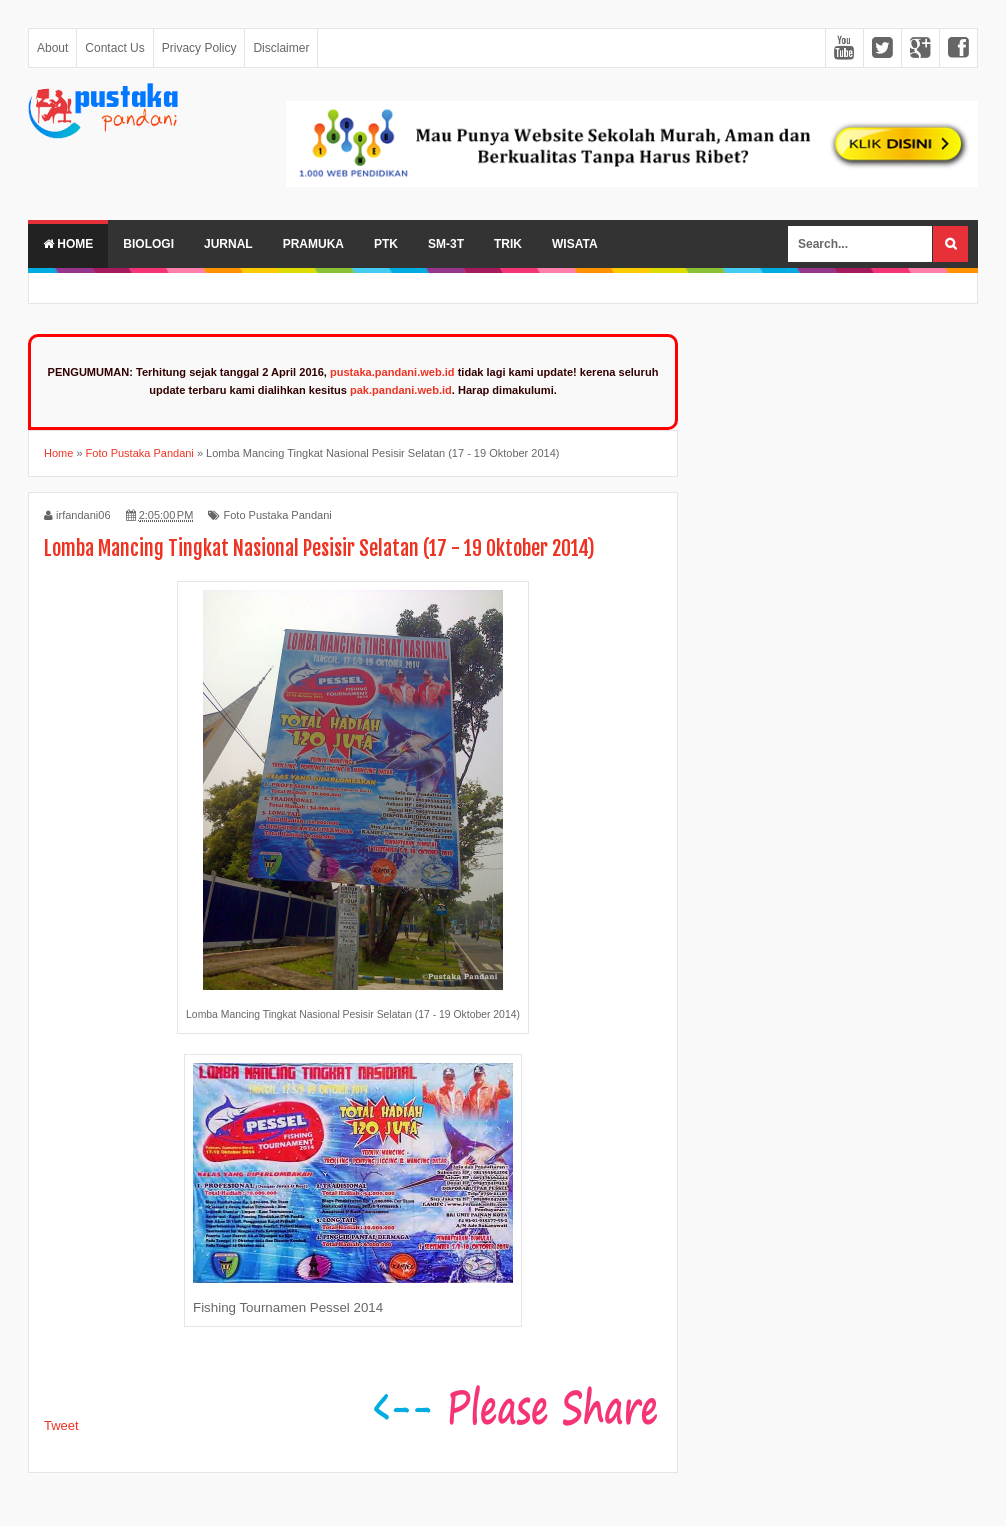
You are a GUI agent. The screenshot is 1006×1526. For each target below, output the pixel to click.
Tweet (61, 1425)
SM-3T (446, 244)
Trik (508, 244)
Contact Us (114, 48)
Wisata (575, 244)
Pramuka (313, 244)
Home (68, 244)
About (52, 48)
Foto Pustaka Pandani (277, 515)
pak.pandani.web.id (401, 390)
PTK (386, 244)
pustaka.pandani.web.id (392, 372)
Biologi (148, 244)
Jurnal (228, 244)
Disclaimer (281, 48)
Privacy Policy (199, 48)
